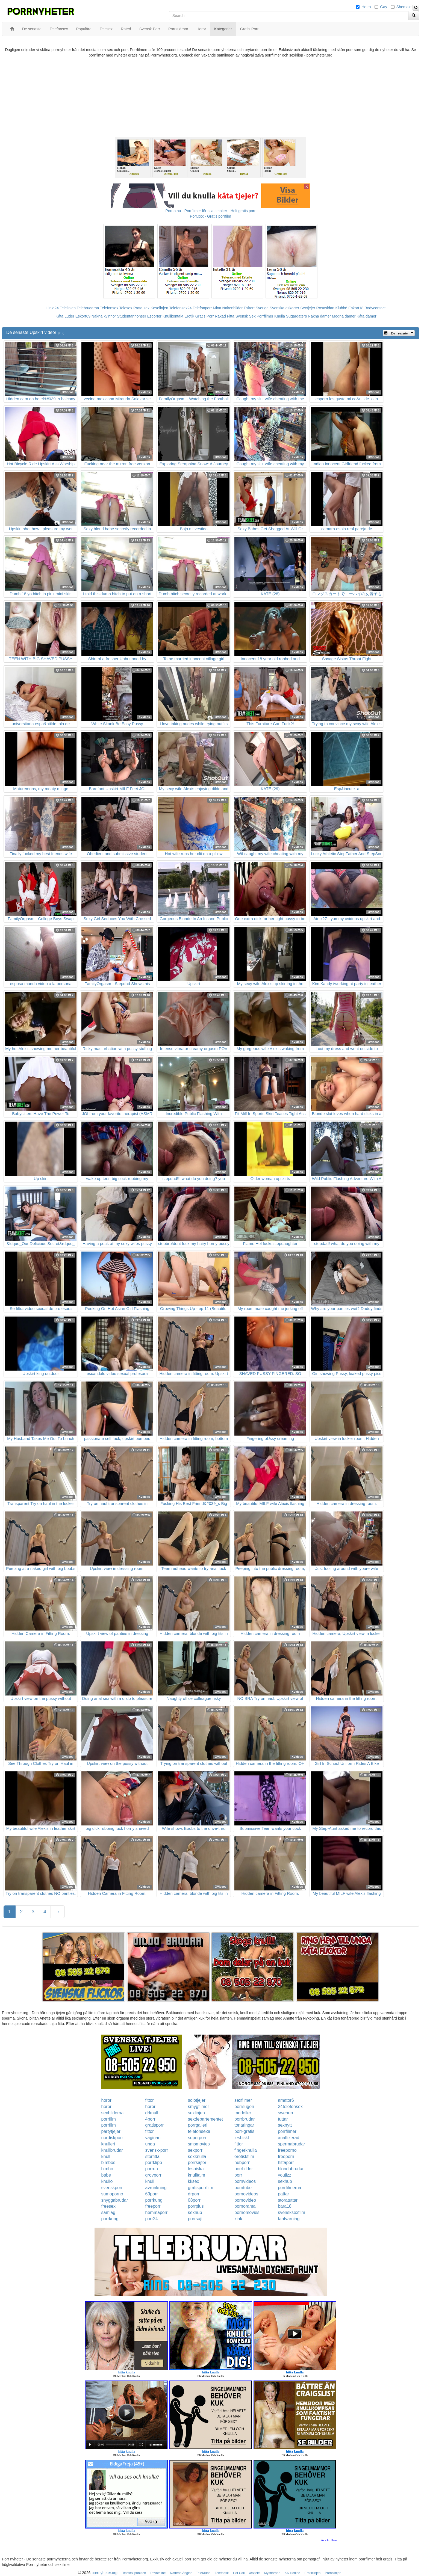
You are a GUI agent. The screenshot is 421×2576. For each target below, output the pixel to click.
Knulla (279, 316)
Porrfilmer (265, 316)
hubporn (242, 2162)
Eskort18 (355, 308)
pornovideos (246, 2194)
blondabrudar (291, 2168)
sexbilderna (112, 2112)
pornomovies (247, 2212)
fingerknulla (245, 2150)
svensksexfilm (291, 2212)
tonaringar (244, 2125)
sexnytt (285, 2125)
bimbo (107, 2168)
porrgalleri (197, 2125)
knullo (107, 2181)
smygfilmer (198, 2106)
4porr (150, 2119)
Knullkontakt (173, 316)
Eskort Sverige (256, 308)
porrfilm (108, 2119)
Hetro (366, 7)
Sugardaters (296, 316)
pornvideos (245, 2181)
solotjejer (196, 2100)
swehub (285, 2112)
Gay (383, 7)
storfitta (152, 2156)
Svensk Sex (245, 316)
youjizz (284, 2175)
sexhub (285, 2181)
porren (151, 2168)
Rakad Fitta (224, 316)
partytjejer (110, 2131)
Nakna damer (319, 316)
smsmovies (199, 2144)
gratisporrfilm (200, 2187)
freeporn (286, 2156)
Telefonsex (109, 308)
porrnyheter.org (104, 2573)
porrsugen (244, 2106)
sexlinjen (196, 2112)
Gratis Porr (204, 316)
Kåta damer (366, 316)
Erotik (189, 316)
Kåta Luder (64, 316)
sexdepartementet (205, 2119)
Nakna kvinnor (104, 316)
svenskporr (112, 2187)
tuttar (283, 2119)
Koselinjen (159, 308)
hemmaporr (156, 2212)
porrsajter (197, 2162)
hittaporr (286, 2162)
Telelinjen (68, 308)
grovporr (153, 2175)
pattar (283, 2194)
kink (238, 2218)
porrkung (154, 2200)
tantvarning (288, 2218)
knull (105, 2156)
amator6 (286, 2100)
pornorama (244, 2206)
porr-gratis (244, 2131)
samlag (108, 2212)
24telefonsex (290, 2106)
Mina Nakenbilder (228, 308)
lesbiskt (241, 2137)
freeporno (287, 2150)
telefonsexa (199, 2131)
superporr (197, 2137)
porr (238, 2175)
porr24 (151, 2218)
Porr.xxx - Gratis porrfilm (210, 216)
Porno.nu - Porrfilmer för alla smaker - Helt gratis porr (211, 211)
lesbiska (196, 2168)
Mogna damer (343, 316)
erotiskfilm (244, 2156)
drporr (194, 2194)
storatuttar (288, 2200)
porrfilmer (287, 2131)
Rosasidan (325, 308)
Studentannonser (131, 316)
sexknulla (197, 2156)
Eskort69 (82, 316)
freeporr (153, 2206)
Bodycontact (374, 308)
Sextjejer (307, 308)
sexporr (195, 2150)
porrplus (196, 2206)
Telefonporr (202, 308)
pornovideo (245, 2200)
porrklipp (153, 2162)
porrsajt (195, 2218)
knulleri (108, 2144)
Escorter (154, 316)
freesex (108, 2206)
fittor (149, 2100)
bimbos (108, 2162)
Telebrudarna (88, 308)
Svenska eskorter (284, 308)
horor (106, 2100)
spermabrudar (291, 2144)
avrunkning (156, 2187)
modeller (242, 2112)
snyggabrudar (114, 2200)
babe (106, 2175)
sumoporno (112, 2194)
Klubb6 (341, 308)
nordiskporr (112, 2137)
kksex (193, 2181)
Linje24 (52, 308)
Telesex (125, 308)
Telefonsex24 (180, 308)
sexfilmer (243, 2100)
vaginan (153, 2137)
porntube (243, 2187)
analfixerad (288, 2137)
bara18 (285, 2206)
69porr (151, 2194)
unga (150, 2144)
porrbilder (243, 2168)
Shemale (403, 7)
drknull (151, 2112)
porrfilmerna (289, 2187)
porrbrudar (244, 2119)
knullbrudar (112, 2150)
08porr (194, 2200)
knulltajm (196, 2175)
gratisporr (154, 2125)
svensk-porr (156, 2150)
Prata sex (141, 308)
